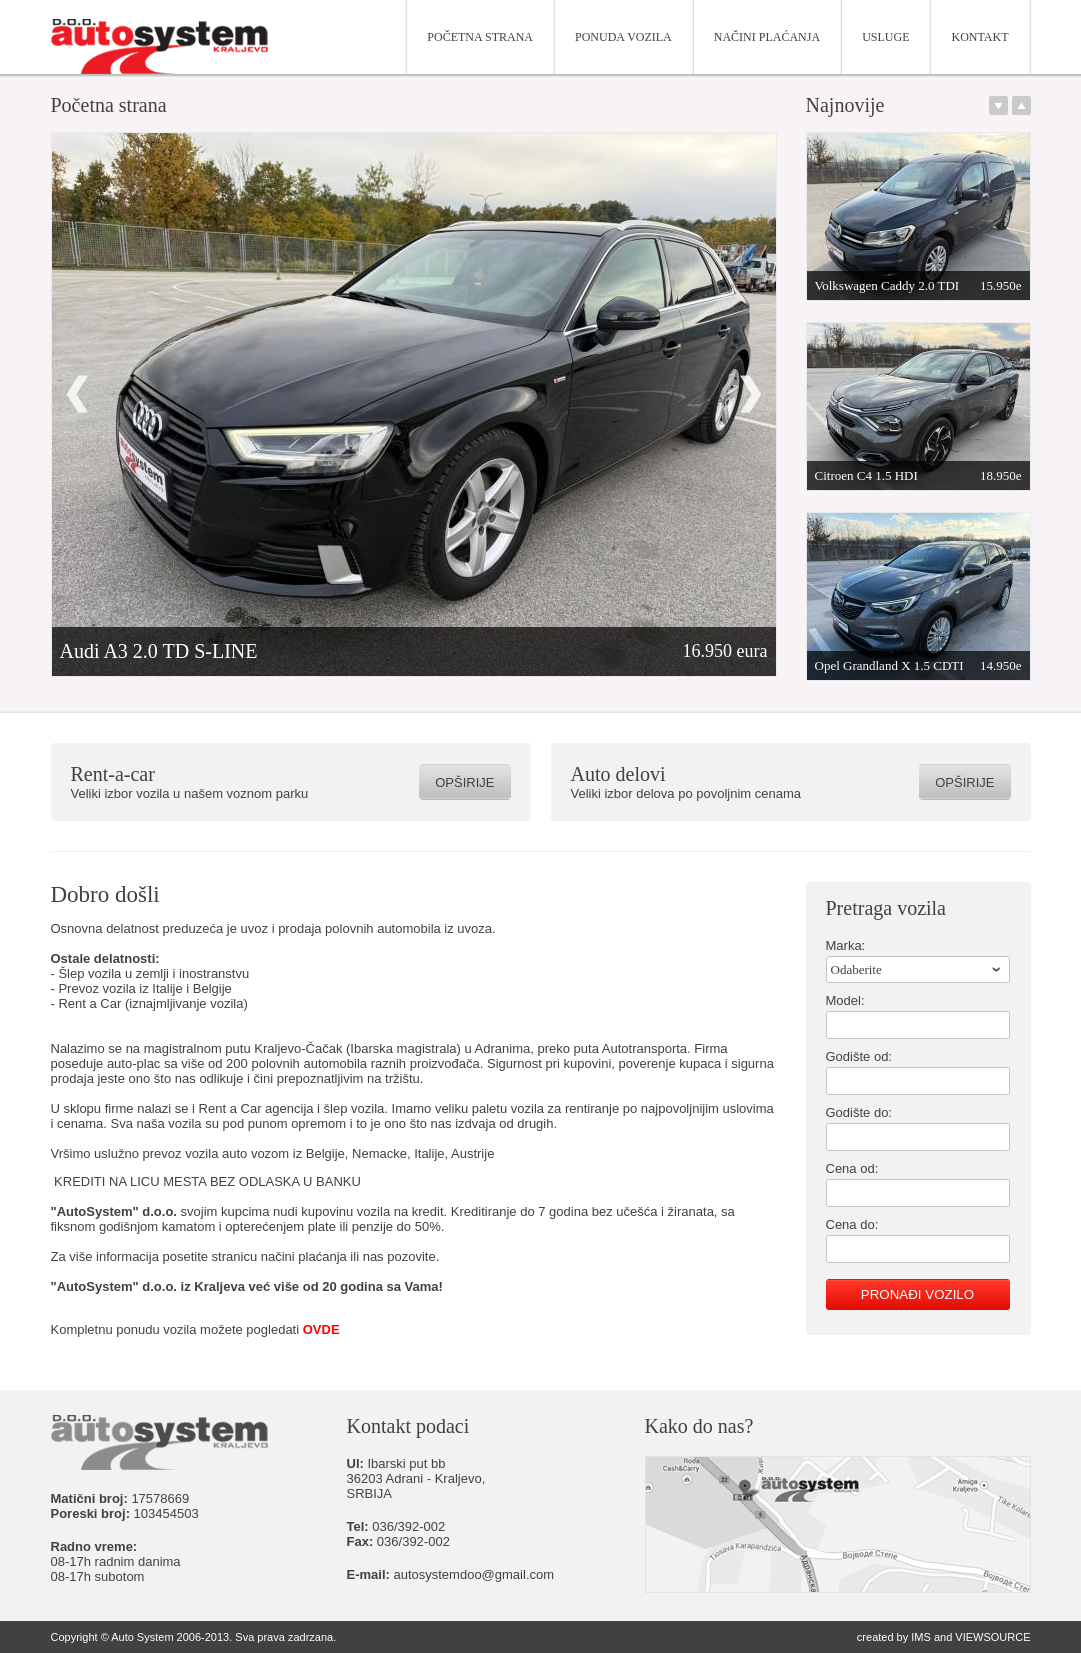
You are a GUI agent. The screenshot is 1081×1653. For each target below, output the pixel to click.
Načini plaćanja (767, 37)
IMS (921, 1637)
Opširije (464, 782)
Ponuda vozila (623, 37)
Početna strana (480, 37)
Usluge (885, 37)
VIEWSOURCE (992, 1637)
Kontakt (979, 37)
